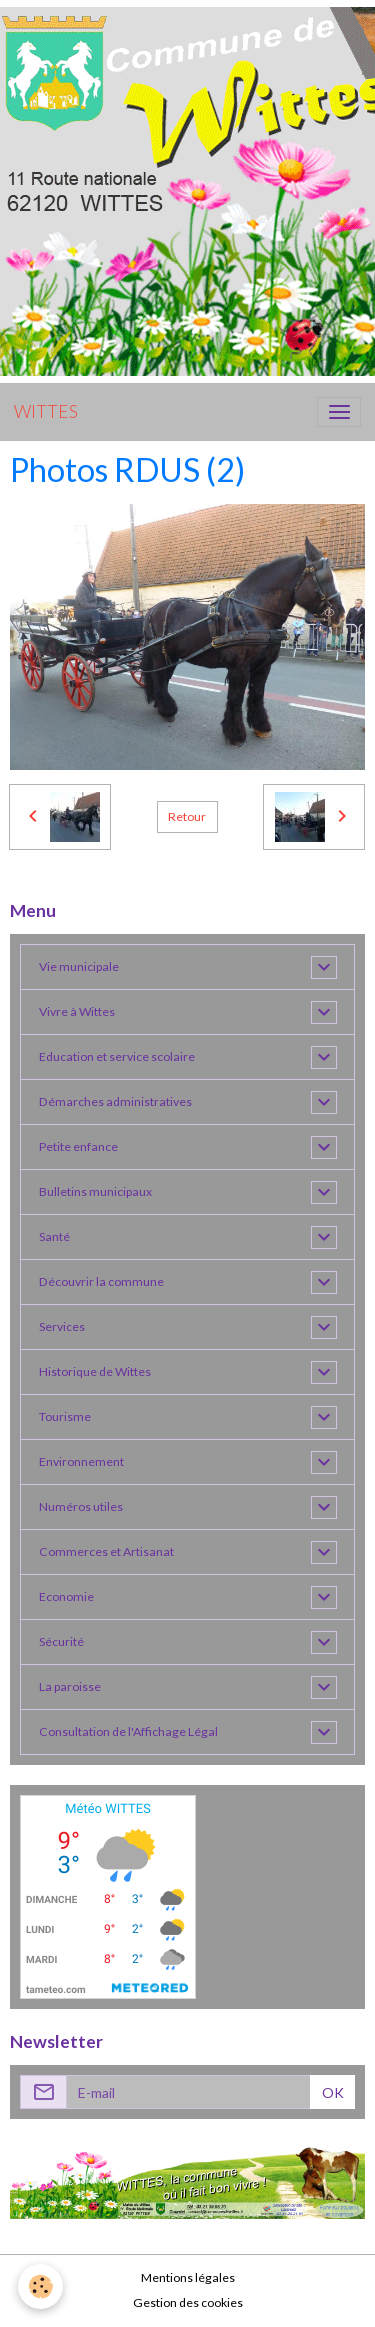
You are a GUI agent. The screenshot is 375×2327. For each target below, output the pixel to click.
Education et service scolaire (117, 1056)
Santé (54, 1236)
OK (333, 2092)
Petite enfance (78, 1146)
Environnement (81, 1461)
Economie (66, 1596)
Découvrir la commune (101, 1281)
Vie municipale (79, 966)
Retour (187, 816)
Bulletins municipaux (95, 1191)
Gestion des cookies (188, 2302)
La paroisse (70, 1686)
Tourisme (65, 1416)
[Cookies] (40, 2286)
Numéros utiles (81, 1506)
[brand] (46, 412)
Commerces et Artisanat (106, 1551)
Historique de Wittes (95, 1371)
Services (62, 1326)
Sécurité (61, 1641)
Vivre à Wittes (77, 1011)
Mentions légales (188, 2277)
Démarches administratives (115, 1101)
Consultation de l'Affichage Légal (128, 1731)
